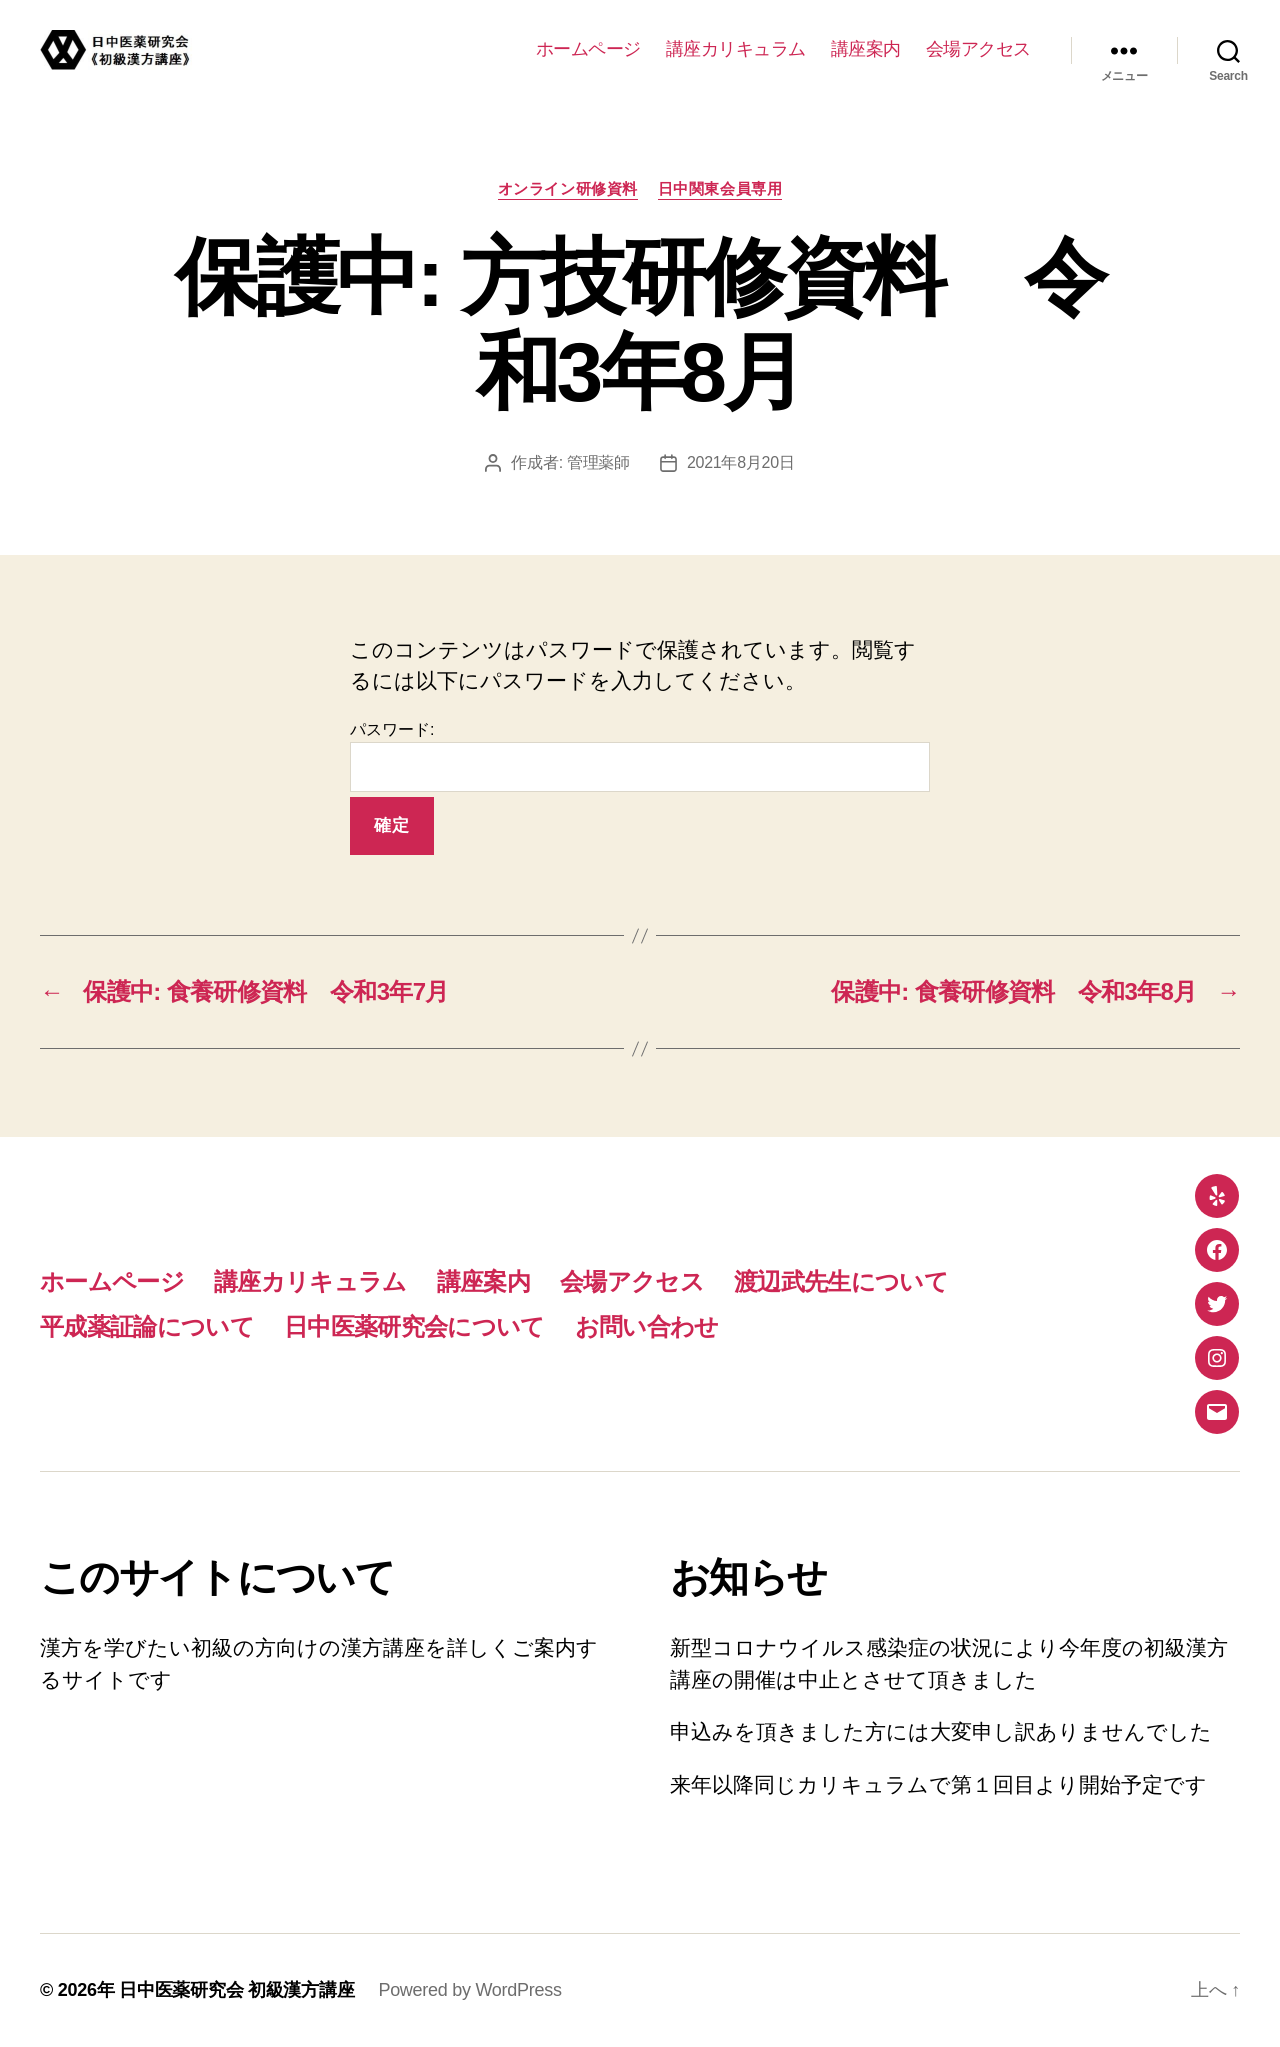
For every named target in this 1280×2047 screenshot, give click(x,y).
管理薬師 (598, 462)
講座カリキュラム (736, 49)
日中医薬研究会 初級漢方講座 (236, 1990)
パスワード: (640, 756)
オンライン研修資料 (568, 188)
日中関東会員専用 (720, 188)
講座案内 (866, 49)
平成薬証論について (147, 1326)
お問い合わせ (647, 1326)
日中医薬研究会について (414, 1326)
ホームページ (588, 49)
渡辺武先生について (841, 1281)
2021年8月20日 (741, 462)
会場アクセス (978, 49)
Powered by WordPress (469, 1990)
